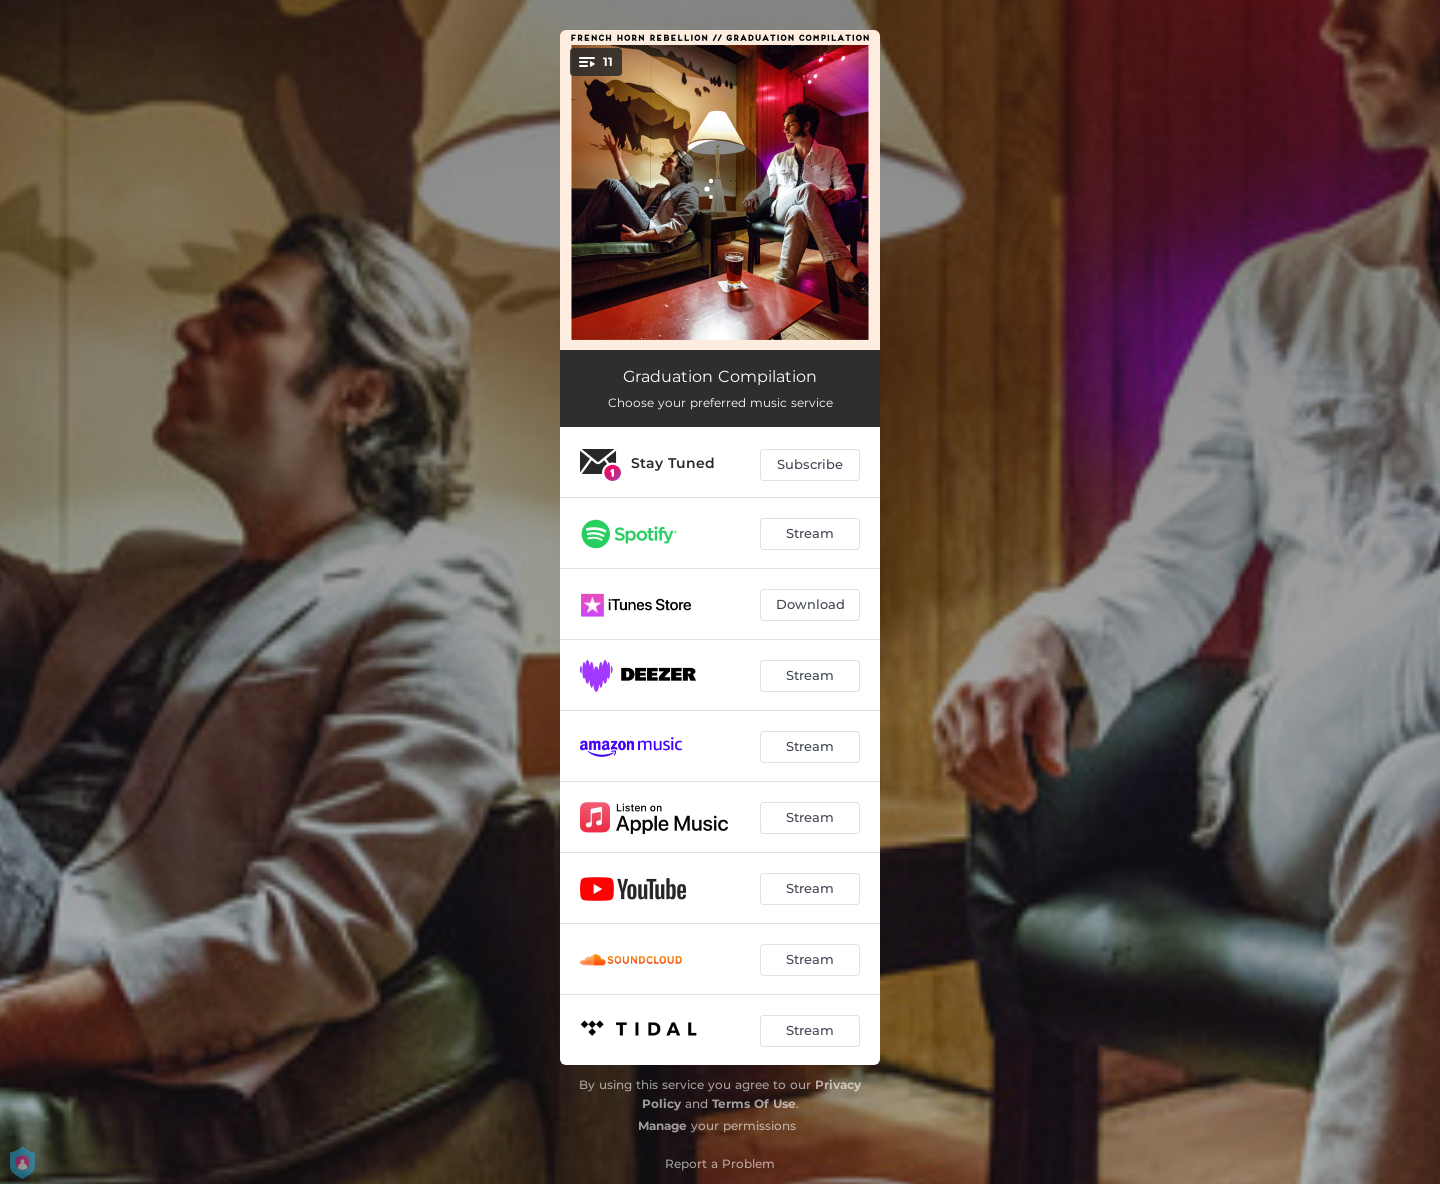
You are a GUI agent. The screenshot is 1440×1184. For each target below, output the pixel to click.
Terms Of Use (754, 1103)
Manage (662, 1125)
